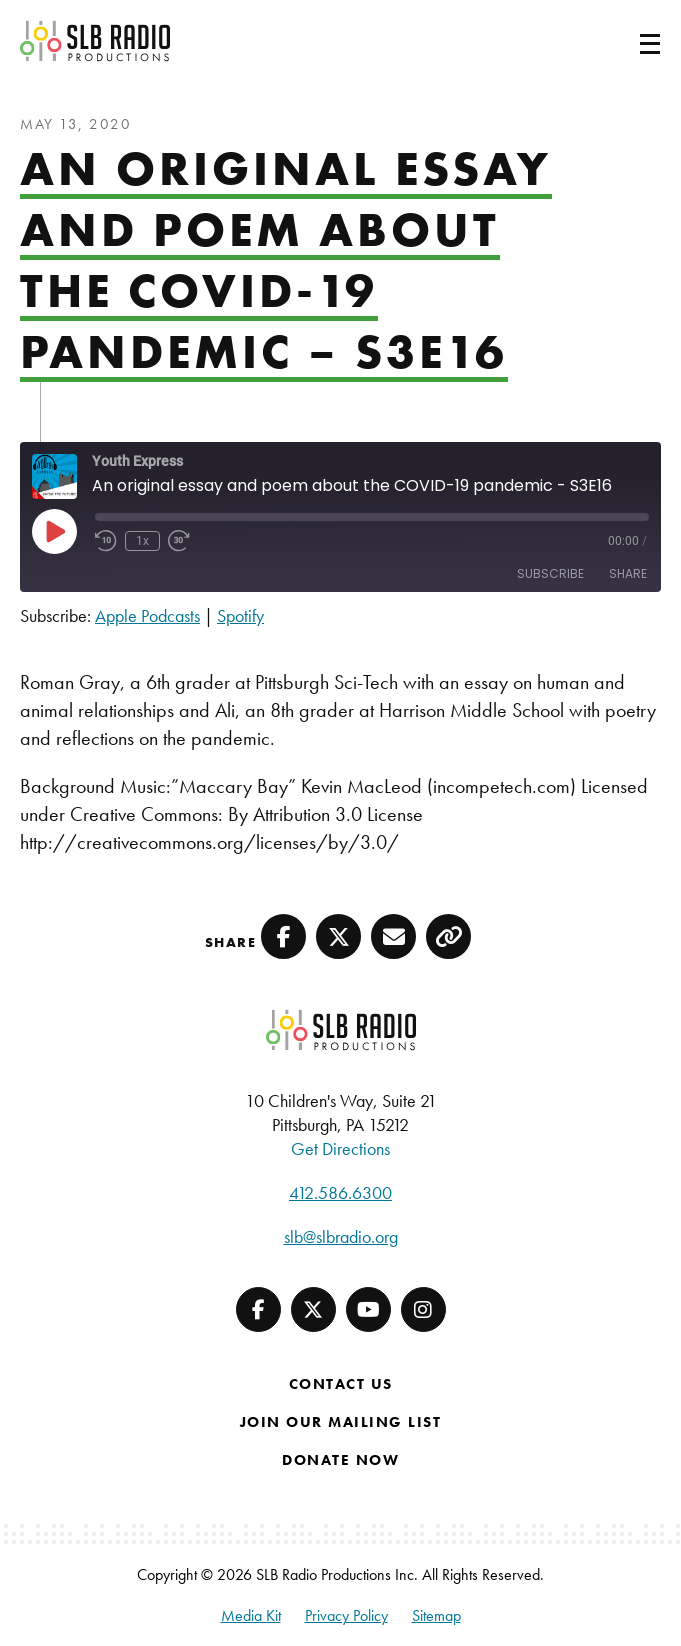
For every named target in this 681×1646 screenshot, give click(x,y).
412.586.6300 (340, 1192)
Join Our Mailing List (341, 1422)
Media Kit (251, 1615)
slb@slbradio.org (341, 1236)
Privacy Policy (346, 1615)
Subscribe (550, 573)
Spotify (240, 615)
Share (628, 573)
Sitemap (436, 1615)
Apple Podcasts (147, 615)
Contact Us (341, 1384)
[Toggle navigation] (626, 41)
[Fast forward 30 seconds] (179, 541)
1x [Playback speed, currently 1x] (142, 541)
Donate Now (340, 1460)
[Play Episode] (54, 531)
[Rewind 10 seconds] (106, 541)
